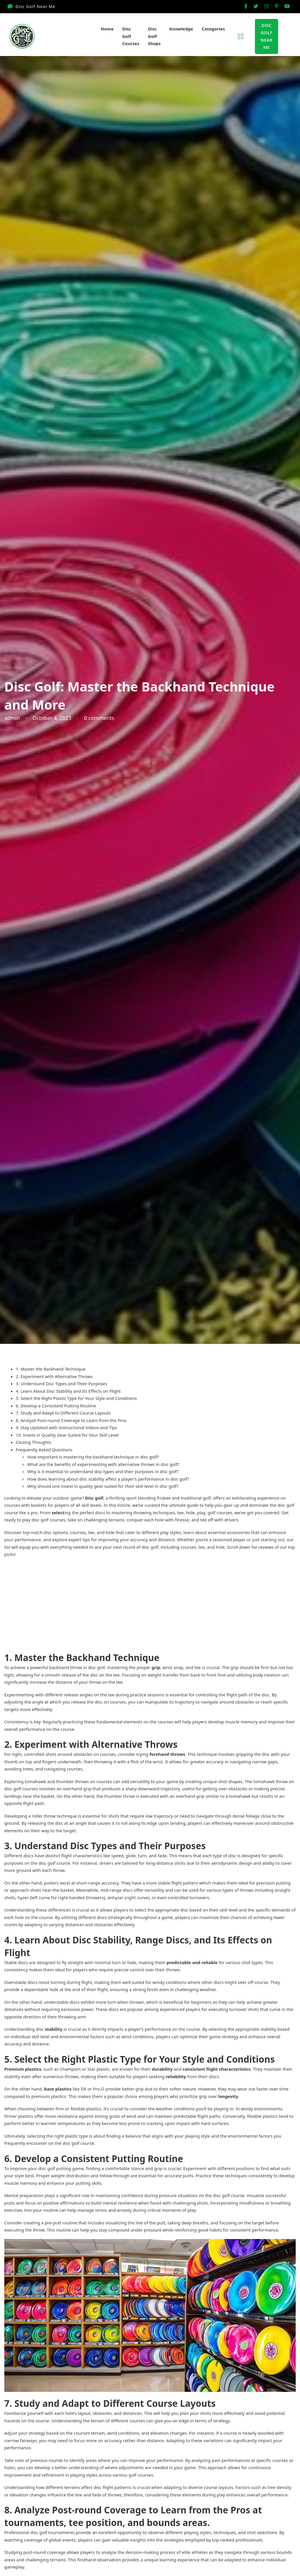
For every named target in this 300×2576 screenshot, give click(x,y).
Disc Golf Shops (154, 36)
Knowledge (181, 29)
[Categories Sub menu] (230, 29)
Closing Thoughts (33, 1442)
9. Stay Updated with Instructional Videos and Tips (66, 1427)
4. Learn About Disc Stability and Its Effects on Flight (68, 1391)
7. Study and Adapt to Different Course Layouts (63, 1413)
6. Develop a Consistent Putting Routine (56, 1406)
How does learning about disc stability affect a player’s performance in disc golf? (108, 1479)
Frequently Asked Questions (44, 1449)
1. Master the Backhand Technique (51, 1369)
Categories (213, 29)
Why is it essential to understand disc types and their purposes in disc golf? (102, 1471)
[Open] (240, 36)
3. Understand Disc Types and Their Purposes (61, 1383)
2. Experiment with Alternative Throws (54, 1376)
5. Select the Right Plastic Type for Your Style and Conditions (76, 1398)
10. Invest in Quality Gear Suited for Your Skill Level (67, 1435)
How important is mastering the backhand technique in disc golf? (93, 1457)
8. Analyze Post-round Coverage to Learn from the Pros (71, 1420)
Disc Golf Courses (130, 36)
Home (107, 29)
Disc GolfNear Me (267, 36)
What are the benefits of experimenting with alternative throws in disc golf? (103, 1464)
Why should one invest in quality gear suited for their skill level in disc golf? (102, 1486)
